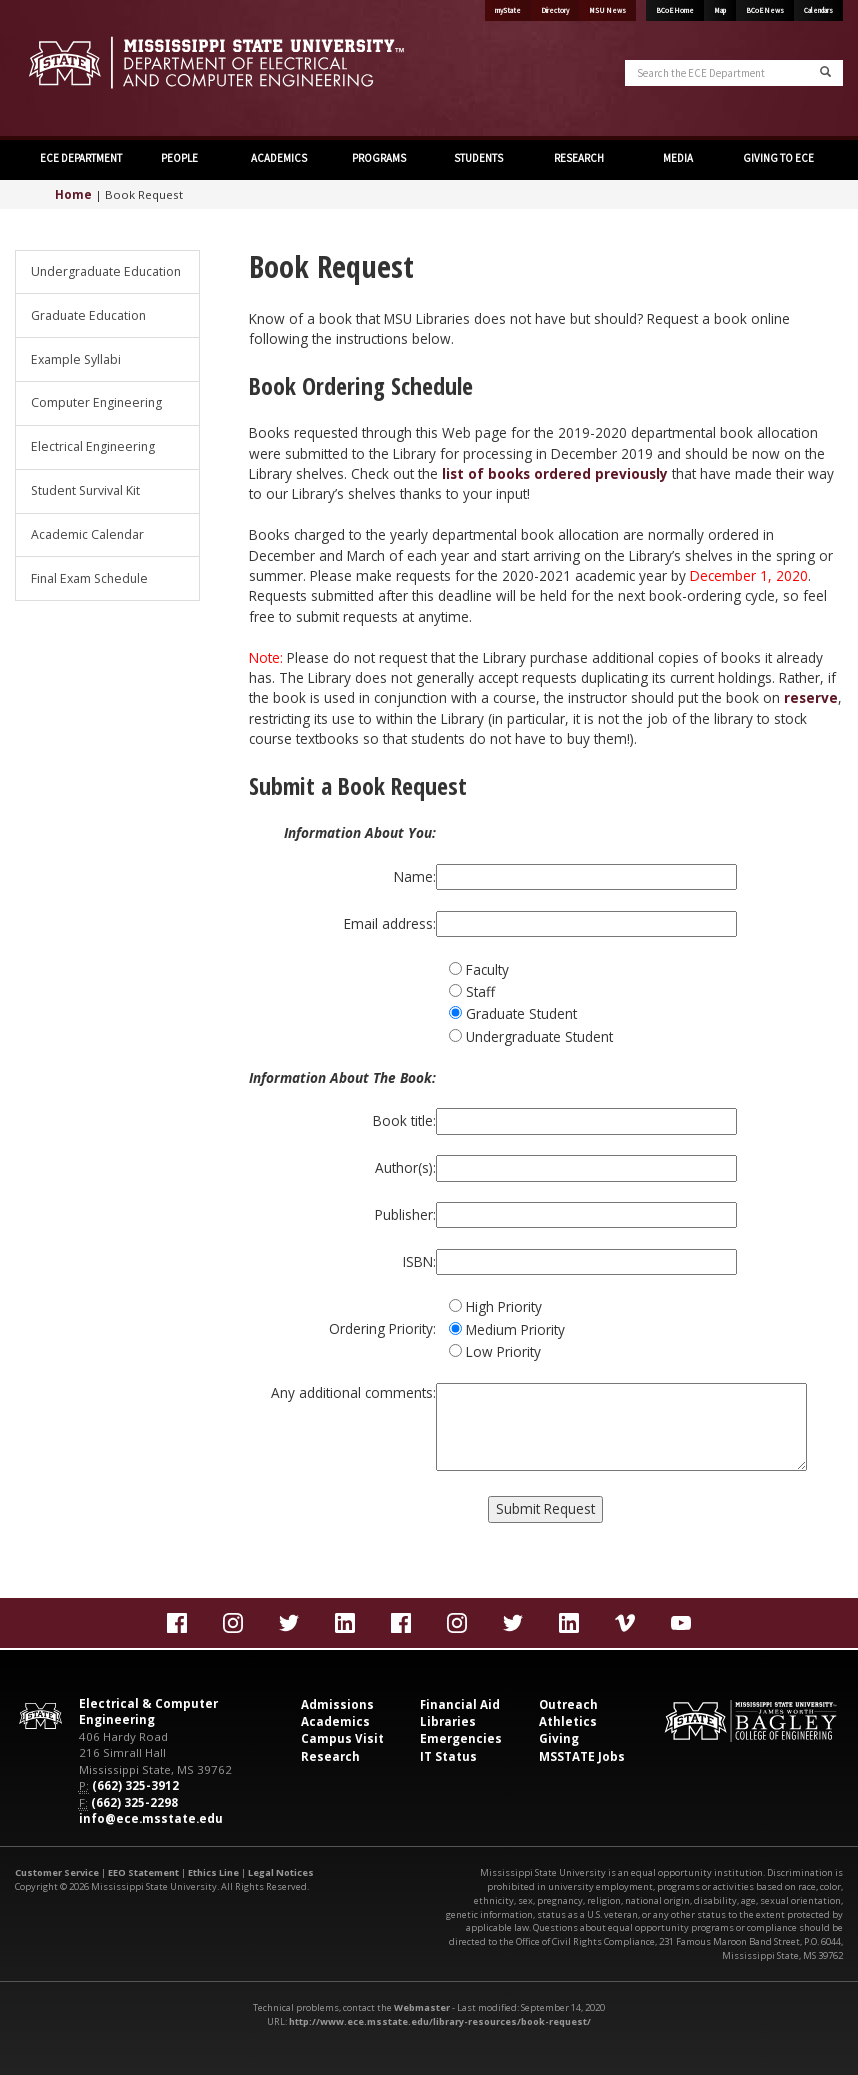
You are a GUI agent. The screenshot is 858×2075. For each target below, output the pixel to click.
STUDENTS (478, 158)
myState (508, 10)
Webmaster (422, 2007)
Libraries (448, 1721)
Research (330, 1756)
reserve (811, 697)
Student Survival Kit (85, 490)
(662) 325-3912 (135, 1785)
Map (720, 10)
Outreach (568, 1704)
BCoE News (765, 10)
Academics (335, 1721)
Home (73, 194)
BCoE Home (675, 10)
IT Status (448, 1756)
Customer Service (57, 1872)
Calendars (818, 10)
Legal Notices (281, 1872)
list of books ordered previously (555, 473)
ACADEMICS (279, 158)
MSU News (607, 10)
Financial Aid (460, 1704)
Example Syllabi (76, 359)
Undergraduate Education (106, 271)
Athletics (568, 1721)
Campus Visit (342, 1738)
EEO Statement (143, 1872)
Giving (559, 1738)
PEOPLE (179, 158)
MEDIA (678, 158)
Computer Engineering (96, 402)
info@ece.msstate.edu (151, 1818)
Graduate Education (88, 315)
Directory (555, 10)
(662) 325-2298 (134, 1802)
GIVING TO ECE (778, 158)
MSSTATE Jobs (582, 1756)
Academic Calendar (87, 534)
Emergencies (461, 1738)
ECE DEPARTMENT (81, 158)
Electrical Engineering (93, 446)
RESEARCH (579, 158)
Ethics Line (213, 1872)
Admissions (337, 1704)
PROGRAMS (379, 158)
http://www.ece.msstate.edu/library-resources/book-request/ (440, 2021)
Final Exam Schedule (89, 578)
